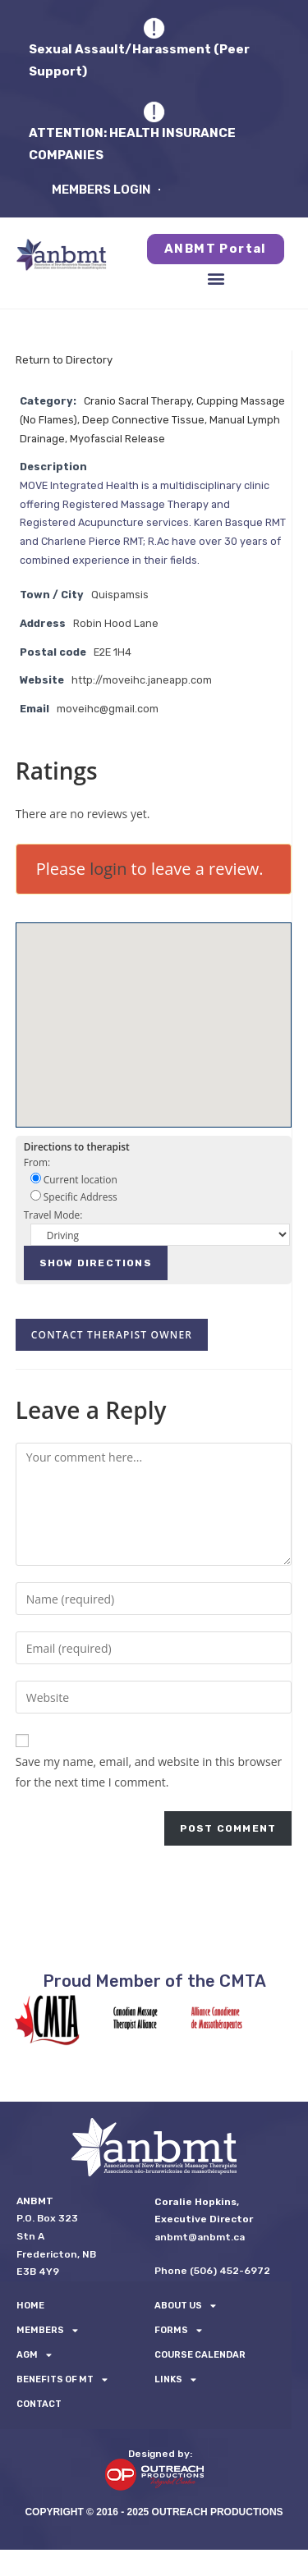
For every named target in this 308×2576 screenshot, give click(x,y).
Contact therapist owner (111, 1335)
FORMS (178, 2330)
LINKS (175, 2380)
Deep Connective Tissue (143, 420)
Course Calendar (200, 2355)
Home (30, 2305)
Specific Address (73, 1196)
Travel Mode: (53, 1214)
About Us (185, 2306)
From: (37, 1162)
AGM (34, 2355)
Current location (73, 1179)
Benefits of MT (62, 2380)
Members (47, 2330)
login (108, 869)
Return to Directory (64, 360)
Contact (39, 2404)
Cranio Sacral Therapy (137, 401)
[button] (215, 278)
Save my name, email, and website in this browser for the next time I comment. (149, 1772)
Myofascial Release (117, 438)
